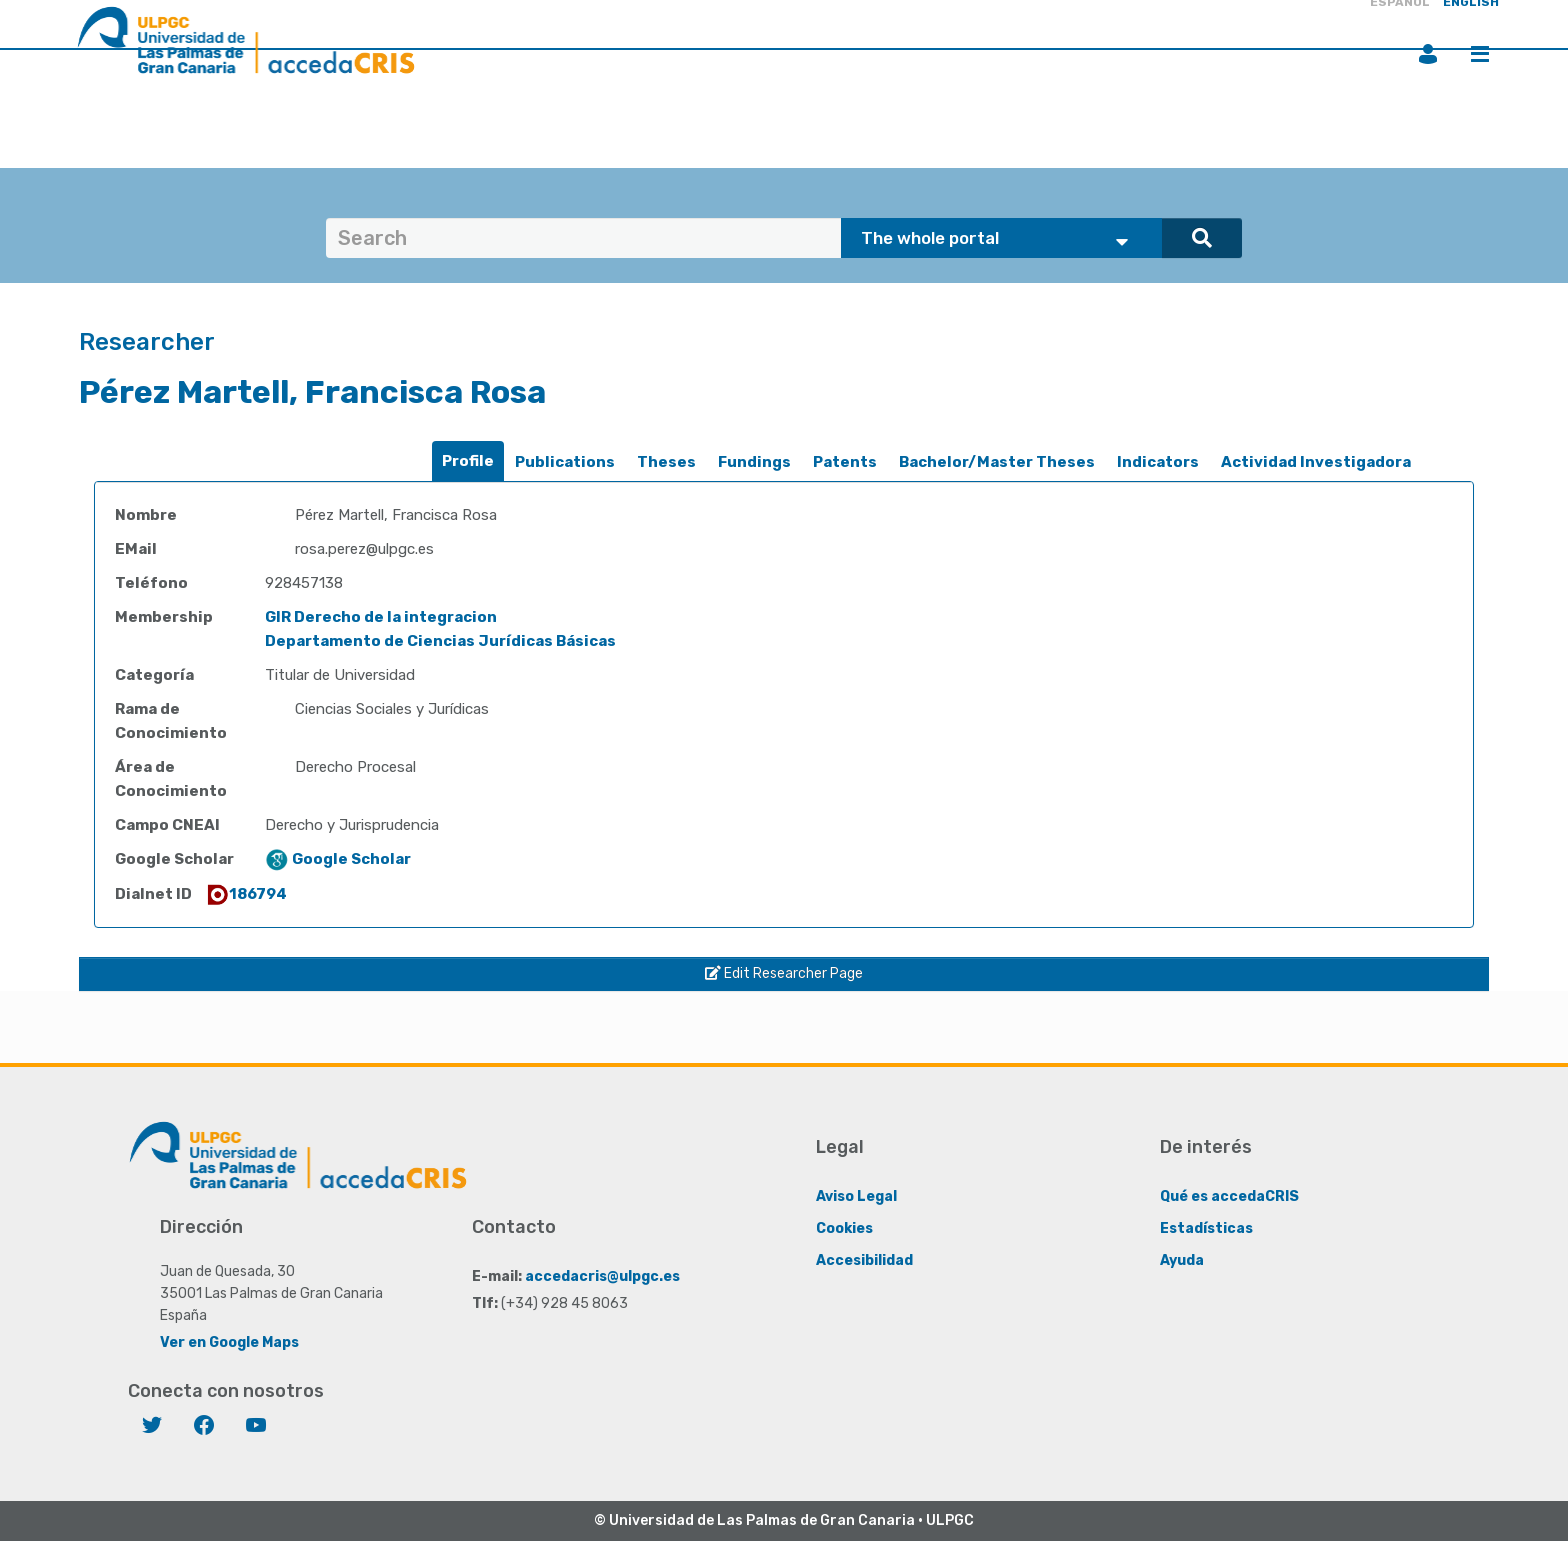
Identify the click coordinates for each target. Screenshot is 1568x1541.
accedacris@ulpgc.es (602, 1276)
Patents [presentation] (845, 462)
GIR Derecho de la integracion (381, 617)
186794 (246, 894)
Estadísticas (1206, 1228)
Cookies (844, 1228)
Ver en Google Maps (229, 1342)
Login (1428, 54)
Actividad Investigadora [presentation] (1316, 462)
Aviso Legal (856, 1196)
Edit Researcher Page (784, 973)
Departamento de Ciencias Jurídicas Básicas (440, 641)
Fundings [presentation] (754, 462)
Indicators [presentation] (1158, 462)
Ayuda (1182, 1260)
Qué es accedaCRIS (1229, 1196)
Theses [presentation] (666, 462)
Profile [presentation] (468, 461)
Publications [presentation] (565, 462)
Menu (1480, 54)
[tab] (468, 461)
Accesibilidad (864, 1260)
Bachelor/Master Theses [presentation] (997, 462)
